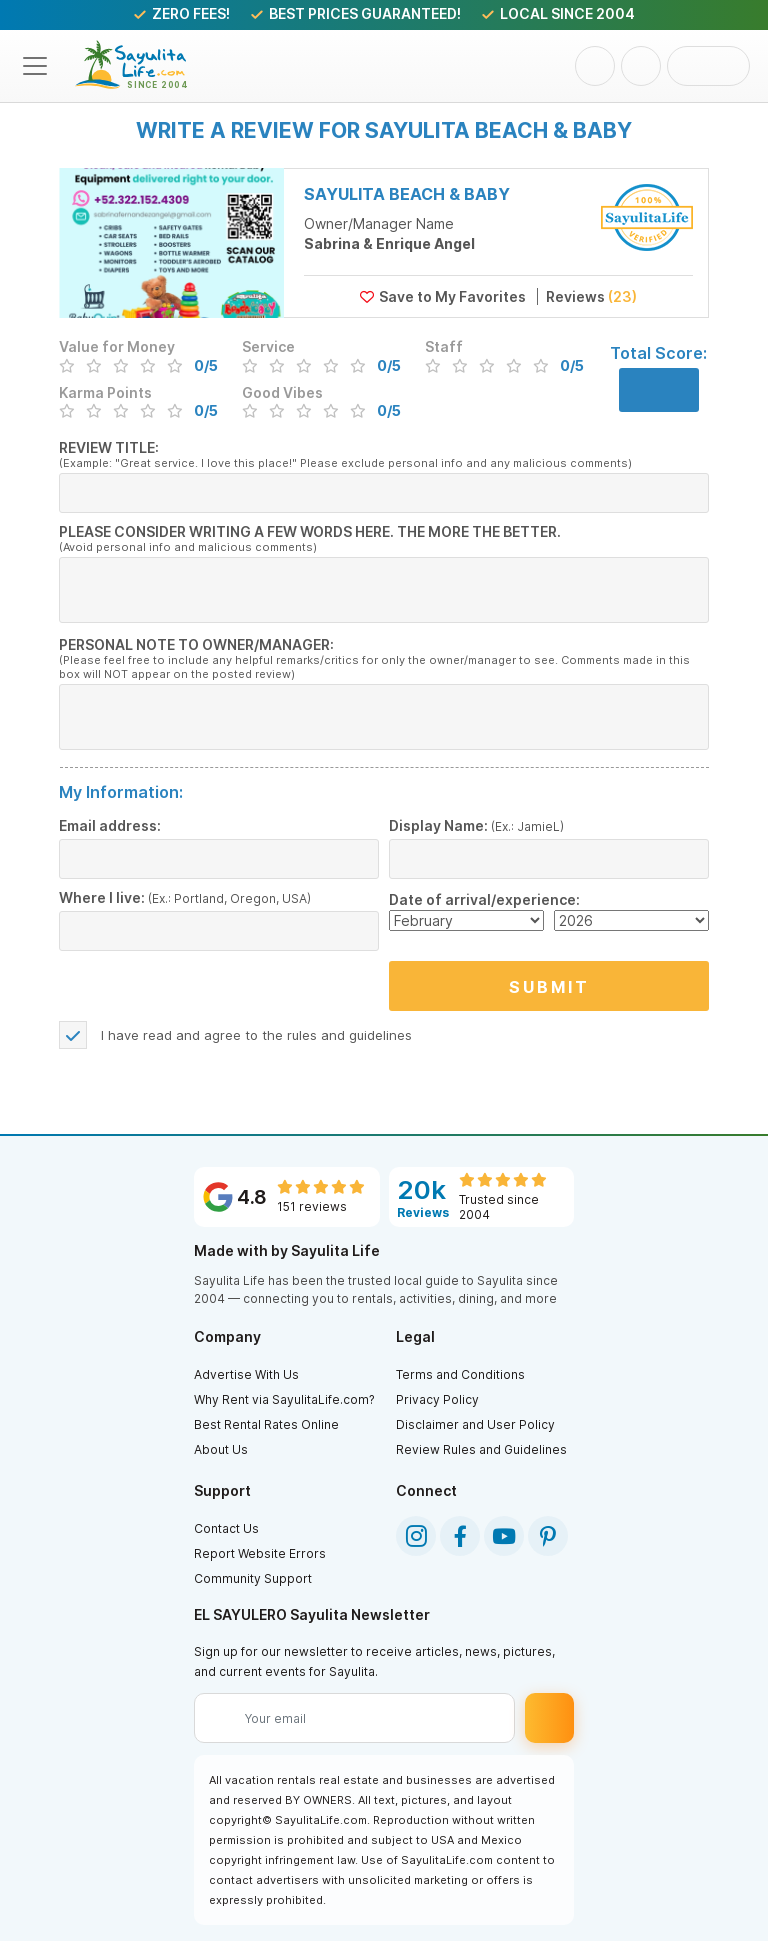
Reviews (587, 296)
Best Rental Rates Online (266, 1425)
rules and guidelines (349, 1036)
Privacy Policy (437, 1400)
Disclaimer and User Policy (475, 1425)
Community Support (253, 1579)
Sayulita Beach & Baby (407, 194)
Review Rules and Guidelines (481, 1450)
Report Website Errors (260, 1554)
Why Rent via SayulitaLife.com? (284, 1400)
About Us (221, 1450)
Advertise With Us (246, 1375)
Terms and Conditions (460, 1375)
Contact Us (226, 1529)
